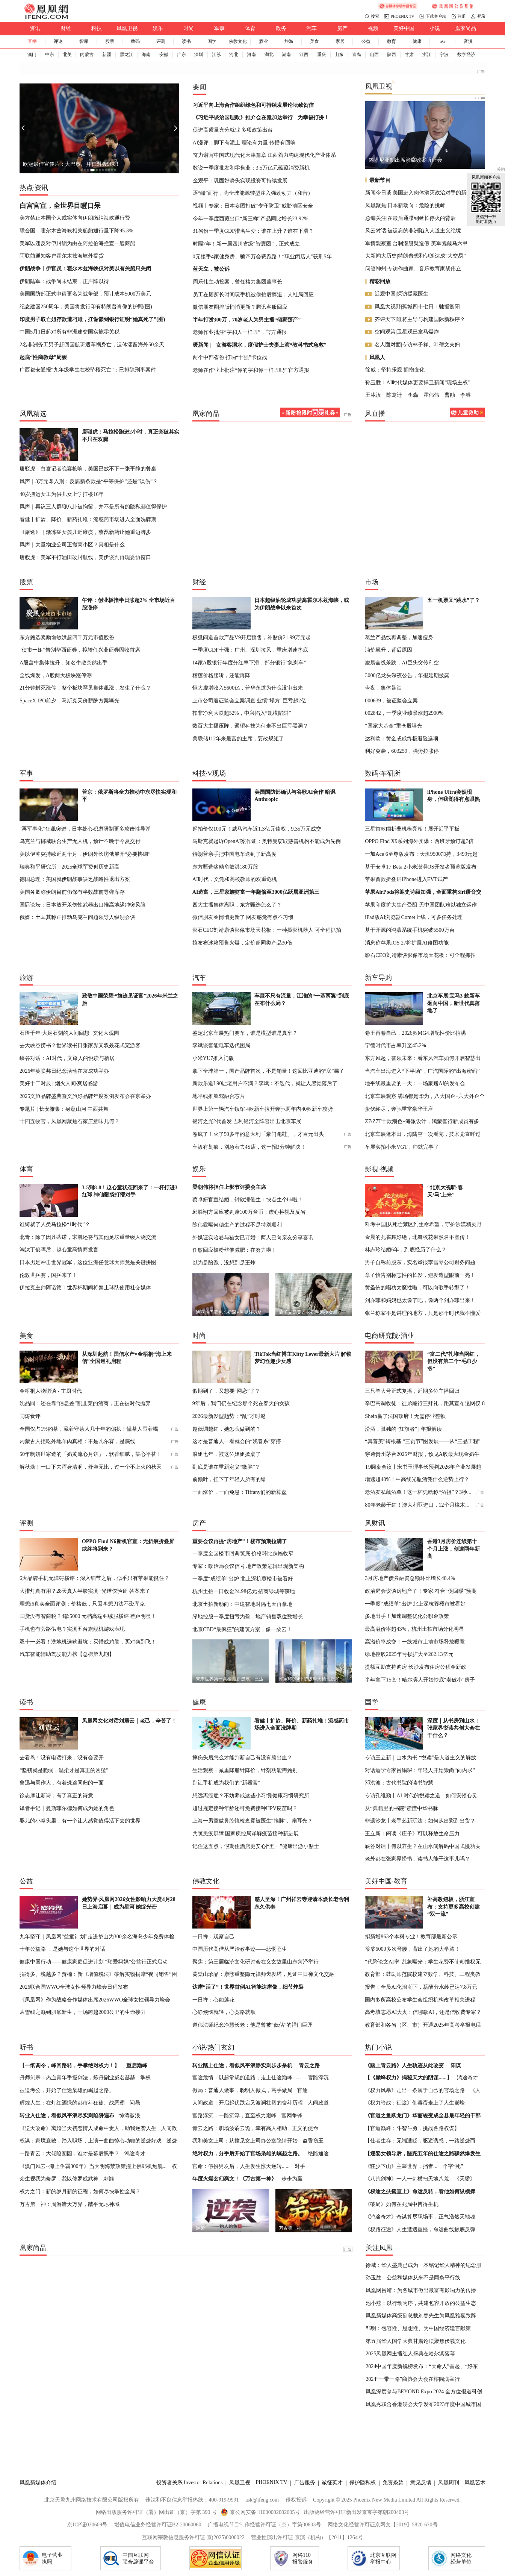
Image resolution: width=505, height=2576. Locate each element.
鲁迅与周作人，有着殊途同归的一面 (62, 1783)
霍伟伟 (431, 395)
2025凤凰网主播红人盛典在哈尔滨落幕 (410, 2353)
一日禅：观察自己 (213, 1936)
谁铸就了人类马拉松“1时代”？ (55, 1224)
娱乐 (158, 28)
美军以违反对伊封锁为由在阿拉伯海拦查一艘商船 (77, 243)
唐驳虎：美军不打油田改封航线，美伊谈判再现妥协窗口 (85, 557)
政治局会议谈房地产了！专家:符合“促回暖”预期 (420, 1591)
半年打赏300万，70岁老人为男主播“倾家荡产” (247, 320)
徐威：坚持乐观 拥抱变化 (395, 370)
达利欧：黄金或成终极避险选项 (401, 738)
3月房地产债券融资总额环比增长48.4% (410, 1578)
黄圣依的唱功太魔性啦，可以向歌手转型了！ (417, 1287)
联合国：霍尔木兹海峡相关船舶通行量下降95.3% (76, 230)
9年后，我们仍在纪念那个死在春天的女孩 (241, 1403)
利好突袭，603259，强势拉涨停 (401, 751)
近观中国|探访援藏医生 (401, 294)
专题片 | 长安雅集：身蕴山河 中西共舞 (64, 1109)
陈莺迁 (394, 395)
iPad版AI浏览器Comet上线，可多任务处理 (414, 917)
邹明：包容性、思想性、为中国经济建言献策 (418, 2328)
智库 (83, 41)
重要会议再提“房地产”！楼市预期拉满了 (239, 1541)
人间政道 (318, 2103)
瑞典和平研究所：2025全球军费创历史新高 (69, 867)
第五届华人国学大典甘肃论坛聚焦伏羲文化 (416, 2341)
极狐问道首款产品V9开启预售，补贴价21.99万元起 (251, 637)
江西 (303, 54)
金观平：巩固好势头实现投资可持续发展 (240, 180)
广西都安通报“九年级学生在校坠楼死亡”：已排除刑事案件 (88, 370)
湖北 (269, 54)
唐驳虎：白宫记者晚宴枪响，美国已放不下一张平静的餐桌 (88, 468)
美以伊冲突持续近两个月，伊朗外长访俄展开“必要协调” (85, 854)
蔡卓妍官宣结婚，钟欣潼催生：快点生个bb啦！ (247, 1199)
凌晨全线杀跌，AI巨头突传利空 (402, 663)
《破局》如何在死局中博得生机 (401, 2204)
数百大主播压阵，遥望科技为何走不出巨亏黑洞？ (250, 726)
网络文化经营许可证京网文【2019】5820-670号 (383, 2524)
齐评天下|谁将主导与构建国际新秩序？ (420, 319)
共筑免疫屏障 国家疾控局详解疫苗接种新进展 (245, 1833)
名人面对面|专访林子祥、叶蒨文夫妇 (417, 344)
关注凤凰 (379, 2248)
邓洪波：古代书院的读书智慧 (399, 1783)
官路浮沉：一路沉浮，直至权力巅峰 (234, 2115)
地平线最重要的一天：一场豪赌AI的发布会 (415, 1083)
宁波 (444, 54)
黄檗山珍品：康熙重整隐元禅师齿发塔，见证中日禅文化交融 (263, 1974)
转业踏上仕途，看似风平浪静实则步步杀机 (242, 2065)
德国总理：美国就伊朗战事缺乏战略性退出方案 (75, 879)
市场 (371, 582)
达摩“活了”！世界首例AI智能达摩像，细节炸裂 (248, 1987)
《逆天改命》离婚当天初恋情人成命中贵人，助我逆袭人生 (88, 2128)
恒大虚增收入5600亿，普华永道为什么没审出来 (247, 688)
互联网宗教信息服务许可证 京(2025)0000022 (193, 2537)
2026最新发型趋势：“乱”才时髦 (229, 1416)
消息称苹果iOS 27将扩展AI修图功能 (407, 943)
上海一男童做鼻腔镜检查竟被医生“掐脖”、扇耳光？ (252, 1821)
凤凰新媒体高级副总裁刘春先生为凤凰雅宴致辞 (421, 2315)
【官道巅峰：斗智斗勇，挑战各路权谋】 (412, 2128)
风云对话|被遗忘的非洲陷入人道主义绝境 (413, 230)
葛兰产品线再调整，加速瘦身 (399, 637)
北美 (67, 54)
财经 (65, 28)
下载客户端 (436, 16)
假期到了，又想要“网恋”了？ (226, 1391)
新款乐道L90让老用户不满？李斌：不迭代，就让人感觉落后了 (265, 1083)
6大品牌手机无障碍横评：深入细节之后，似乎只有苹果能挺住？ (94, 1578)
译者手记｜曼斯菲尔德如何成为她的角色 (67, 1808)
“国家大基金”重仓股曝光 (393, 726)
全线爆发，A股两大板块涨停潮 (56, 675)
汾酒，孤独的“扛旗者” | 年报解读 (403, 1429)
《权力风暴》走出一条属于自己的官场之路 (415, 2090)
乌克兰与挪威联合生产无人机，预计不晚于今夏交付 (80, 841)
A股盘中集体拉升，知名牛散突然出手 (63, 663)
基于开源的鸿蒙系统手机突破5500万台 (409, 930)
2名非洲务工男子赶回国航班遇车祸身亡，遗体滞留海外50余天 (92, 344)
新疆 (106, 54)
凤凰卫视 (127, 28)
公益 (365, 41)
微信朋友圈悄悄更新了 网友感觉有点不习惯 (243, 917)
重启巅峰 (136, 2065)
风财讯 (375, 1523)
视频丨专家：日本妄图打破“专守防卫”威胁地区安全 (253, 206)
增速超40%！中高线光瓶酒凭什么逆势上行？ (417, 1479)
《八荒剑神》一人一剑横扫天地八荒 (407, 2179)
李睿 (465, 395)
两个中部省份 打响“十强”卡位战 (230, 357)
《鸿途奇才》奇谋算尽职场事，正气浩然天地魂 (420, 2217)
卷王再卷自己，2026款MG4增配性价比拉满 (415, 1033)
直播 (32, 41)
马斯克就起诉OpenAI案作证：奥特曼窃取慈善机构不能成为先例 (266, 841)
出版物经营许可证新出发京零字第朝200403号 (356, 2512)
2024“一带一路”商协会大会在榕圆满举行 (413, 2379)
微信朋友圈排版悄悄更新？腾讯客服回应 (240, 307)
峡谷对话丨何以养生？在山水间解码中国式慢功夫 (423, 1846)
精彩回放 (379, 281)
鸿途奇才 (134, 2153)
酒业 (263, 41)
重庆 (321, 54)
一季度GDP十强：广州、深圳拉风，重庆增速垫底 (250, 650)
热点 (26, 187)
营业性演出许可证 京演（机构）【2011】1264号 (307, 2537)
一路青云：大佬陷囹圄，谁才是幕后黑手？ (69, 2153)
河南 (251, 54)
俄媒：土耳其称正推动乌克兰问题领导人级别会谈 (77, 917)
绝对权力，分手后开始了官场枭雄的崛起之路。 (247, 2153)
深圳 (198, 54)
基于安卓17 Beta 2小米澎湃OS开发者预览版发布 (420, 867)
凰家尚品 (465, 28)
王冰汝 (373, 395)
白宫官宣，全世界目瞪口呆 (60, 205)
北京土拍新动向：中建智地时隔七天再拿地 (242, 1604)
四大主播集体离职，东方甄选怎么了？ (237, 905)
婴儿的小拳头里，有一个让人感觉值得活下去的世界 (80, 1821)
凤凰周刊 (448, 2482)
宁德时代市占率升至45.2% (395, 1045)
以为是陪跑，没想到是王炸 (224, 1263)
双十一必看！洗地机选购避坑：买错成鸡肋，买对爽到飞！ (88, 1642)
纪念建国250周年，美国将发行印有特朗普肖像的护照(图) (86, 306)
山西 (374, 54)
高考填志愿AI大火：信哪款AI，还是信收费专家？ (423, 2012)
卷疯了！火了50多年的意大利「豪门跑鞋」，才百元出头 (258, 1134)
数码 (135, 41)
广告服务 (304, 2482)
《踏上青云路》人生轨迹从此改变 (404, 2065)
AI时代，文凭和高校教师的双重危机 (234, 879)
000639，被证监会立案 (391, 700)
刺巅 (108, 2179)
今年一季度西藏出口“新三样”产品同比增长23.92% (250, 218)
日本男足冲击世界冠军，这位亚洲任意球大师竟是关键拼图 (88, 1262)
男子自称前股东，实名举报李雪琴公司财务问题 (420, 1262)
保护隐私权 (362, 2482)
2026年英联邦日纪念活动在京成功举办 (64, 1071)
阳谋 (456, 2065)
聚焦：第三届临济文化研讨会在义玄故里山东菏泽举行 (255, 1962)
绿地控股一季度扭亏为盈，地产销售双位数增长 (247, 1616)
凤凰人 (377, 357)
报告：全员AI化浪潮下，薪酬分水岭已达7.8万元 (421, 1987)
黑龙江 (126, 54)
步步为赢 (291, 2179)
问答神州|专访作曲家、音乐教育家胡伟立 (413, 268)
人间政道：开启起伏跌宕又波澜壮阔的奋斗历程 (247, 2103)
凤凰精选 (33, 413)
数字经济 (466, 54)
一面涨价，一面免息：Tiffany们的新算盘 (239, 1492)
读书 (186, 41)
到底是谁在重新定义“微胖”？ (226, 1467)
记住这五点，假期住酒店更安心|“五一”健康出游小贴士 (255, 1846)
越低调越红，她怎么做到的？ (226, 1429)
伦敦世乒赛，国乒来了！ (48, 1275)
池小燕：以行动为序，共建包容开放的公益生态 (421, 2303)
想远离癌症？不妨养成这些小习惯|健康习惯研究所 (250, 1795)
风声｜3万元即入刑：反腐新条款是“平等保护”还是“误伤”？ (89, 481)
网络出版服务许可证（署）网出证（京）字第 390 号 (156, 2512)
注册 (462, 16)
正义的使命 (305, 2128)
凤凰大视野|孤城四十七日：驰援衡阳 (417, 306)
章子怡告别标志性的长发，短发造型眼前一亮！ (420, 1275)
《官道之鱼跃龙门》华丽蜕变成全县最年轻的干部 (423, 2115)
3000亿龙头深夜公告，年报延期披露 (407, 675)
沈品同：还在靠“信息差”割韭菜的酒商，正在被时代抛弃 (85, 1403)
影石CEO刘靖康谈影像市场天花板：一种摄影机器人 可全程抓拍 (266, 930)
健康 (417, 41)
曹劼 (450, 395)
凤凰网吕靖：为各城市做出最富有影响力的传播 (421, 2290)
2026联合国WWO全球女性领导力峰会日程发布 (74, 1987)
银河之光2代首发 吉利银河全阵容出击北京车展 (247, 1121)
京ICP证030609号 (87, 2524)
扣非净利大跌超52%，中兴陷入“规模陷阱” (241, 713)
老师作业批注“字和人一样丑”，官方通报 (240, 332)
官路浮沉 (318, 2077)
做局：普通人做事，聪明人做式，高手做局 (242, 2090)
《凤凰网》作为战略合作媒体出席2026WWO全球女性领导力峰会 (95, 2000)
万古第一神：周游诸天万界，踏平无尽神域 (69, 2204)
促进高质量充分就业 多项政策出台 (233, 130)
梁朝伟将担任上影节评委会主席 (229, 1187)
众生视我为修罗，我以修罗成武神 (59, 2179)
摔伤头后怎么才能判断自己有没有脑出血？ (242, 1757)
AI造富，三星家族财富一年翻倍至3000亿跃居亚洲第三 (255, 892)
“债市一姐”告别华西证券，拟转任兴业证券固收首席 (80, 650)
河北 (233, 54)
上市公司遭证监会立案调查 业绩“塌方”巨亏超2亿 (249, 700)
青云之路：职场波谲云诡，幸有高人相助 (239, 2128)
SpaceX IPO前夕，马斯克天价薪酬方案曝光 (69, 700)
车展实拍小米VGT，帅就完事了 (402, 1147)
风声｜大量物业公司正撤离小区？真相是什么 (72, 544)
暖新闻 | (202, 345)
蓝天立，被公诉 (211, 269)
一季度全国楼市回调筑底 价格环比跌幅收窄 (243, 1553)
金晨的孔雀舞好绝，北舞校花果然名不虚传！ (417, 1237)
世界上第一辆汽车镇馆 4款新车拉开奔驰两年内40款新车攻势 (262, 1109)
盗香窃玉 (313, 2141)
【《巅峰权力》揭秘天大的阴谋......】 (408, 2077)
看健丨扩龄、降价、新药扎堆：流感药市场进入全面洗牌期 (88, 519)
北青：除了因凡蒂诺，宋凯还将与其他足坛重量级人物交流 (88, 1237)
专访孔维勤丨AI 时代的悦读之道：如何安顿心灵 (421, 1795)
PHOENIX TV (402, 16)
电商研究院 (382, 1335)
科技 (96, 28)
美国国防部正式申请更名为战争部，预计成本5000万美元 (85, 294)
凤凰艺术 (474, 2482)
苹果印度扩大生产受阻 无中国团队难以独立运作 (421, 905)
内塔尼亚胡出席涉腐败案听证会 (405, 160)
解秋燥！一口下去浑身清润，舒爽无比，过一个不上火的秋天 (91, 1467)
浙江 (426, 54)
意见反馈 (420, 2482)
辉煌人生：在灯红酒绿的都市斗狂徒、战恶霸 (72, 2103)
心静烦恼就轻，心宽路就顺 (224, 2012)
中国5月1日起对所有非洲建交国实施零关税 (69, 332)
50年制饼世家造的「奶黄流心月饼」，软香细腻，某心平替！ (91, 1454)
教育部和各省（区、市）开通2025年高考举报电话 (423, 2025)
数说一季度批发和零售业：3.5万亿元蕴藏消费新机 (251, 168)
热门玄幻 (220, 2047)
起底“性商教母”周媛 (43, 357)
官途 (302, 2090)
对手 (300, 2166)
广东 (181, 54)
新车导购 (378, 977)
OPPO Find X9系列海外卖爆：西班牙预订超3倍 (419, 841)
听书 (26, 2047)
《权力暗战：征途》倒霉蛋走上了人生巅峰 (415, 2103)
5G (443, 41)
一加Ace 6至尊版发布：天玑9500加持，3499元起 (421, 854)
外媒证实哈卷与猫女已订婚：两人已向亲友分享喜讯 (252, 1237)
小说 (434, 28)
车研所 (390, 773)
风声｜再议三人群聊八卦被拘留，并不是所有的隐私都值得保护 (93, 506)
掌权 (145, 2077)
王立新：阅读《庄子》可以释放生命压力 (412, 1833)
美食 (314, 41)
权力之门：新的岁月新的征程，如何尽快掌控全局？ (80, 2191)
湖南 (286, 54)
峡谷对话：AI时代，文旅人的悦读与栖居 (67, 1058)
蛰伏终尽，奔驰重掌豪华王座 (399, 1109)
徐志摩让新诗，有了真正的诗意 (56, 1795)
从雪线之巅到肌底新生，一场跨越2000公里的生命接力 (83, 2012)
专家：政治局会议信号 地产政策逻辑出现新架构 (248, 1566)
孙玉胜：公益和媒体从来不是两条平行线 (413, 2277)
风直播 (375, 413)
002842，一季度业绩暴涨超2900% (404, 713)
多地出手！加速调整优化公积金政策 (407, 1616)
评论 (58, 41)
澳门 (31, 54)
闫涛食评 (30, 1416)
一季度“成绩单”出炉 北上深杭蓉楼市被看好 (242, 1578)
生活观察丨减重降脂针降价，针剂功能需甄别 (245, 1770)
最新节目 (379, 180)
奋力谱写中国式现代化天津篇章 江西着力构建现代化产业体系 (264, 155)
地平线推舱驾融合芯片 (218, 1096)
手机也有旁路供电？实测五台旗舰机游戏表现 (72, 1629)
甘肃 (409, 54)
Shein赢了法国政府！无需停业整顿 (405, 1416)
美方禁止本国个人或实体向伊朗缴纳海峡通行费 (75, 218)
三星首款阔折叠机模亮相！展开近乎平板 (412, 829)
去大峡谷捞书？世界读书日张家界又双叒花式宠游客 (80, 1045)
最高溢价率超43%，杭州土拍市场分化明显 (414, 1629)
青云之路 (309, 2065)
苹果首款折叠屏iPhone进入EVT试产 (406, 879)
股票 (109, 41)
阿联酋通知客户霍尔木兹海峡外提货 (62, 256)
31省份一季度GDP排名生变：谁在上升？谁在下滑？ (253, 231)
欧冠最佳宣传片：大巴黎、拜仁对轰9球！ (71, 164)
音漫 (468, 41)
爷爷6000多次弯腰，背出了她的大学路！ (412, 1949)
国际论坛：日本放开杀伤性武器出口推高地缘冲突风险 (83, 905)
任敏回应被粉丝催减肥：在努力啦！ (234, 1250)
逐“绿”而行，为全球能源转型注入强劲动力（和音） (253, 193)
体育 (250, 28)
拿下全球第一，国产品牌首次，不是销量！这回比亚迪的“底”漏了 (268, 1071)
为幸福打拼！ (313, 117)
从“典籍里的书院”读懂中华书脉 (401, 1808)
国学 (211, 41)
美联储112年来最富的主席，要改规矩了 (238, 738)
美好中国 (403, 28)
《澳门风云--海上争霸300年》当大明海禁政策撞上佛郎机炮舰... (93, 2166)
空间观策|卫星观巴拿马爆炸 (407, 332)
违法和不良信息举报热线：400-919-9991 (192, 2500)
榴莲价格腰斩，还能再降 (221, 675)
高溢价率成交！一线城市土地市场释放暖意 (415, 1642)
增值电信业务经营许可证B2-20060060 (157, 2524)
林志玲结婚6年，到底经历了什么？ (405, 1249)
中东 (49, 54)
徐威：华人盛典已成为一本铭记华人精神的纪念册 (423, 2265)
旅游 (288, 41)
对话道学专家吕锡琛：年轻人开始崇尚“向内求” (420, 1770)
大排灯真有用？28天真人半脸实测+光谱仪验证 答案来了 (85, 1591)
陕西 (391, 54)
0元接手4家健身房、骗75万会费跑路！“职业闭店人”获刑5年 (262, 256)
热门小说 (378, 2047)
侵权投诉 (296, 2500)
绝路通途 (318, 2153)
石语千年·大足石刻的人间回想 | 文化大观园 (69, 1033)
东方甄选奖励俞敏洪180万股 (225, 867)
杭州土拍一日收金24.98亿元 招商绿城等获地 (243, 1591)
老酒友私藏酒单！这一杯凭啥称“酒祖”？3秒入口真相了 (429, 1492)
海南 (146, 54)
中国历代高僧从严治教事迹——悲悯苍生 (239, 1949)
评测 (160, 41)
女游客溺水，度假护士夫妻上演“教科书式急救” (271, 345)
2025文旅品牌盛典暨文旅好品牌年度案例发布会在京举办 (85, 1096)
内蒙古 (87, 54)
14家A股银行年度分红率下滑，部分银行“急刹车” (249, 663)
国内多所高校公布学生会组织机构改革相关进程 (420, 2000)
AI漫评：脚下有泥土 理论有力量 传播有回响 (244, 142)
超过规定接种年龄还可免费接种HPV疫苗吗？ (245, 1808)
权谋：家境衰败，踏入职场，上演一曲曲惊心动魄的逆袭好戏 (91, 2141)
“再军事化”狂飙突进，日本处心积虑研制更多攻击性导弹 (85, 829)
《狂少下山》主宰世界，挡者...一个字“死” (414, 2166)
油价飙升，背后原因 (388, 650)
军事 (219, 28)
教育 (391, 41)
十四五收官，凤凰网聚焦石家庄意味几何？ (69, 1121)
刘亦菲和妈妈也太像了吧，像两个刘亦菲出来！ (420, 1300)
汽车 (311, 28)
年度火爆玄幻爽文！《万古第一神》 (234, 2179)
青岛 (356, 54)
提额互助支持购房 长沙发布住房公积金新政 (415, 1667)
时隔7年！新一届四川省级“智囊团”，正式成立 (246, 244)
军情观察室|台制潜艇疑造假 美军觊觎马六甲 (416, 243)
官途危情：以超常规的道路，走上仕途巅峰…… (247, 2077)
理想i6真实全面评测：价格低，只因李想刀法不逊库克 (82, 1604)
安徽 (163, 54)
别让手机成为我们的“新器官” (226, 1783)
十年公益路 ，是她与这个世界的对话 (62, 1949)
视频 (373, 28)
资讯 (35, 28)
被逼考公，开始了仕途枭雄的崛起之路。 (67, 2090)
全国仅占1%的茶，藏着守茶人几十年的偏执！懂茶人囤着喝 (89, 1429)
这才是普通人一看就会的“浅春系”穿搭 (236, 1441)
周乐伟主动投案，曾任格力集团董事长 (237, 282)
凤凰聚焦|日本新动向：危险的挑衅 (405, 205)
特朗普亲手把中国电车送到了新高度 (234, 854)
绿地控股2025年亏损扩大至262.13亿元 (409, 1654)
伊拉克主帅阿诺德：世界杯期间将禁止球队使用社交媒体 (85, 1287)
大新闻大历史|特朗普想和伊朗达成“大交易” (415, 256)
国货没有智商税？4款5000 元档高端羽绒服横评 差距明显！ (88, 1616)
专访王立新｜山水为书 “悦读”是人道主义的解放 (420, 1757)
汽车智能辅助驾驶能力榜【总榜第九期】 (67, 1654)
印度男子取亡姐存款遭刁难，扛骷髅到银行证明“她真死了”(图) (92, 319)
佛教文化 (238, 41)
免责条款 (393, 2482)
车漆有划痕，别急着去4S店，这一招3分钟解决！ (249, 1147)
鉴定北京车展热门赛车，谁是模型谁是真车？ (245, 1033)
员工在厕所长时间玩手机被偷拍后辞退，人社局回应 (253, 294)
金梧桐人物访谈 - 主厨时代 (51, 1391)
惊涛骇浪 (129, 2115)
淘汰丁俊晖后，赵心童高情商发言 (59, 1249)
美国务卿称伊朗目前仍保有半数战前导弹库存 (72, 892)
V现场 (216, 773)
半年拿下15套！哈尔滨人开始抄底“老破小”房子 (420, 1680)
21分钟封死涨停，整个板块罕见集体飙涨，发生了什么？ (85, 688)
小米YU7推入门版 (213, 1058)
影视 (371, 1169)
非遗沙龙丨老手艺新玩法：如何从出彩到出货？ (420, 1821)
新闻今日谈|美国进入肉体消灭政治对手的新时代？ (423, 193)
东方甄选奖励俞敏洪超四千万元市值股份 (67, 637)
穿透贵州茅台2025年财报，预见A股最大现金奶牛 (422, 1454)
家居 (340, 41)
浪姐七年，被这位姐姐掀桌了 (226, 1454)
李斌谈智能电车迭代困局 (221, 1045)
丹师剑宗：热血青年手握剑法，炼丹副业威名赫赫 (77, 2077)
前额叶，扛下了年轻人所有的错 (229, 1479)
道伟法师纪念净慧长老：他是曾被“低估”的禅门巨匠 (252, 2025)
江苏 (216, 54)
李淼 (413, 395)
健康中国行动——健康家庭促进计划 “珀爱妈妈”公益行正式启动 (94, 1962)
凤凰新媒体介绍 (38, 2482)
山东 (338, 54)
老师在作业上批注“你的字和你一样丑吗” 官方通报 (251, 370)
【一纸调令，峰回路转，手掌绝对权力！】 (69, 2065)
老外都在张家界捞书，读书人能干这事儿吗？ (417, 1859)
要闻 (199, 87)
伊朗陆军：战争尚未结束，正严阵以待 (64, 281)
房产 (342, 28)
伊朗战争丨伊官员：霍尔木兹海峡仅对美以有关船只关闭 (85, 268)
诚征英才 (332, 2482)
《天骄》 (464, 2179)
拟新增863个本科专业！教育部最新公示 (411, 1936)
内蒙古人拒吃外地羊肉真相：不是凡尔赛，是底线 (77, 1441)
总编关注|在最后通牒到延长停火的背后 (410, 218)
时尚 (188, 28)
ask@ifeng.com (262, 2500)
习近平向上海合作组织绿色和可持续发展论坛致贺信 (253, 105)
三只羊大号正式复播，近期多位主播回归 (412, 1391)
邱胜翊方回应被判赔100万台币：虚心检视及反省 (248, 1212)
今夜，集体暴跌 (383, 688)
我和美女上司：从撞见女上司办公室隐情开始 (245, 2141)
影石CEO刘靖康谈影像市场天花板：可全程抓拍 (420, 955)
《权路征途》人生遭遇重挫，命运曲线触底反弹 (420, 2229)
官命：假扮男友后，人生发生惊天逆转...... (241, 2166)
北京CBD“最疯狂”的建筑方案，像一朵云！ (242, 1629)
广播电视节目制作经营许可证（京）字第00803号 (264, 2524)
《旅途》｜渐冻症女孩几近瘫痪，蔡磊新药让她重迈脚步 (85, 532)
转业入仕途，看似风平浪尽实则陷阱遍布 (67, 2115)
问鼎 (135, 2103)
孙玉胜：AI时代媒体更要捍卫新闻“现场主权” (417, 382)
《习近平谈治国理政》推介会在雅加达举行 (243, 117)
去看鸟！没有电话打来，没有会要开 (62, 1757)
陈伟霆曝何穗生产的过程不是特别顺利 (237, 1225)
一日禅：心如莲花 (213, 2000)
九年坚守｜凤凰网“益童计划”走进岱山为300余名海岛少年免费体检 (97, 1936)
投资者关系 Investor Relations (189, 2482)
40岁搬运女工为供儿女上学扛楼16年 (62, 494)
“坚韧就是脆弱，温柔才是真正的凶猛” (64, 1770)
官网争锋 (291, 2115)
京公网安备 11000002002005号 (265, 2512)
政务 (281, 28)
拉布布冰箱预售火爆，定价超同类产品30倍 (242, 943)
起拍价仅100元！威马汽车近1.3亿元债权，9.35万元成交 (257, 829)
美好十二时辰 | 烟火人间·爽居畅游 (59, 1083)
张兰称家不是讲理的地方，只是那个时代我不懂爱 (423, 1313)
